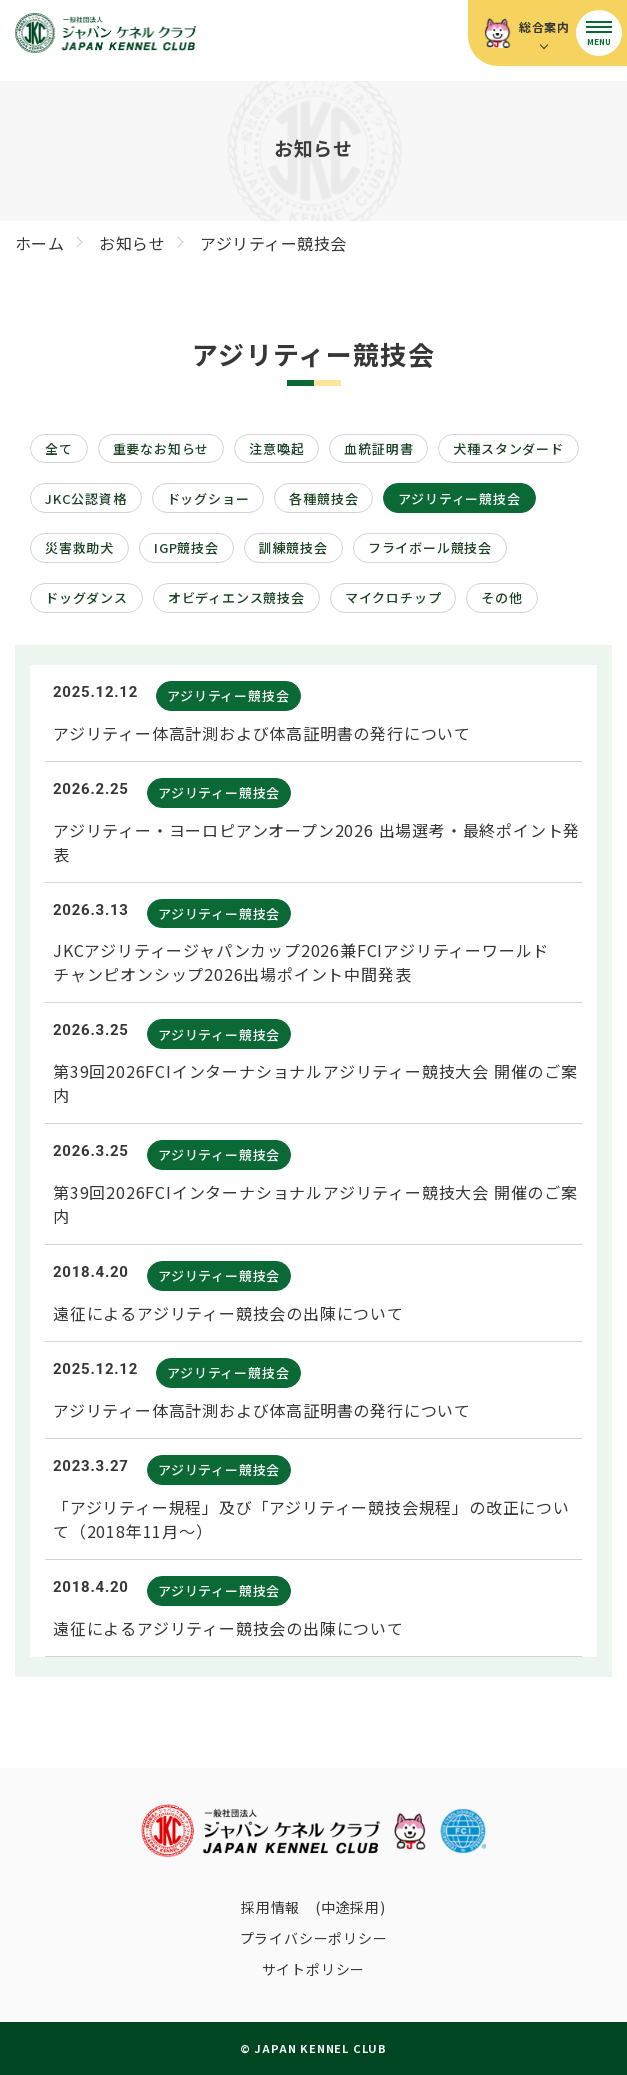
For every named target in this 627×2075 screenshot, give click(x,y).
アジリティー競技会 (459, 498)
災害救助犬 (79, 547)
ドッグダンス (86, 597)
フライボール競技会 (430, 547)
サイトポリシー (314, 1969)
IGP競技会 (186, 547)
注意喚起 (276, 448)
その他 (501, 597)
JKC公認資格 (86, 498)
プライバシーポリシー (314, 1938)
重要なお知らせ (161, 448)
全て (59, 448)
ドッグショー (208, 498)
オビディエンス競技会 (236, 597)
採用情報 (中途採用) (313, 1907)
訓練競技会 (293, 547)
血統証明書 (378, 448)
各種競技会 (323, 498)
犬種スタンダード (508, 448)
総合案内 (544, 26)
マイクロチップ (393, 597)
